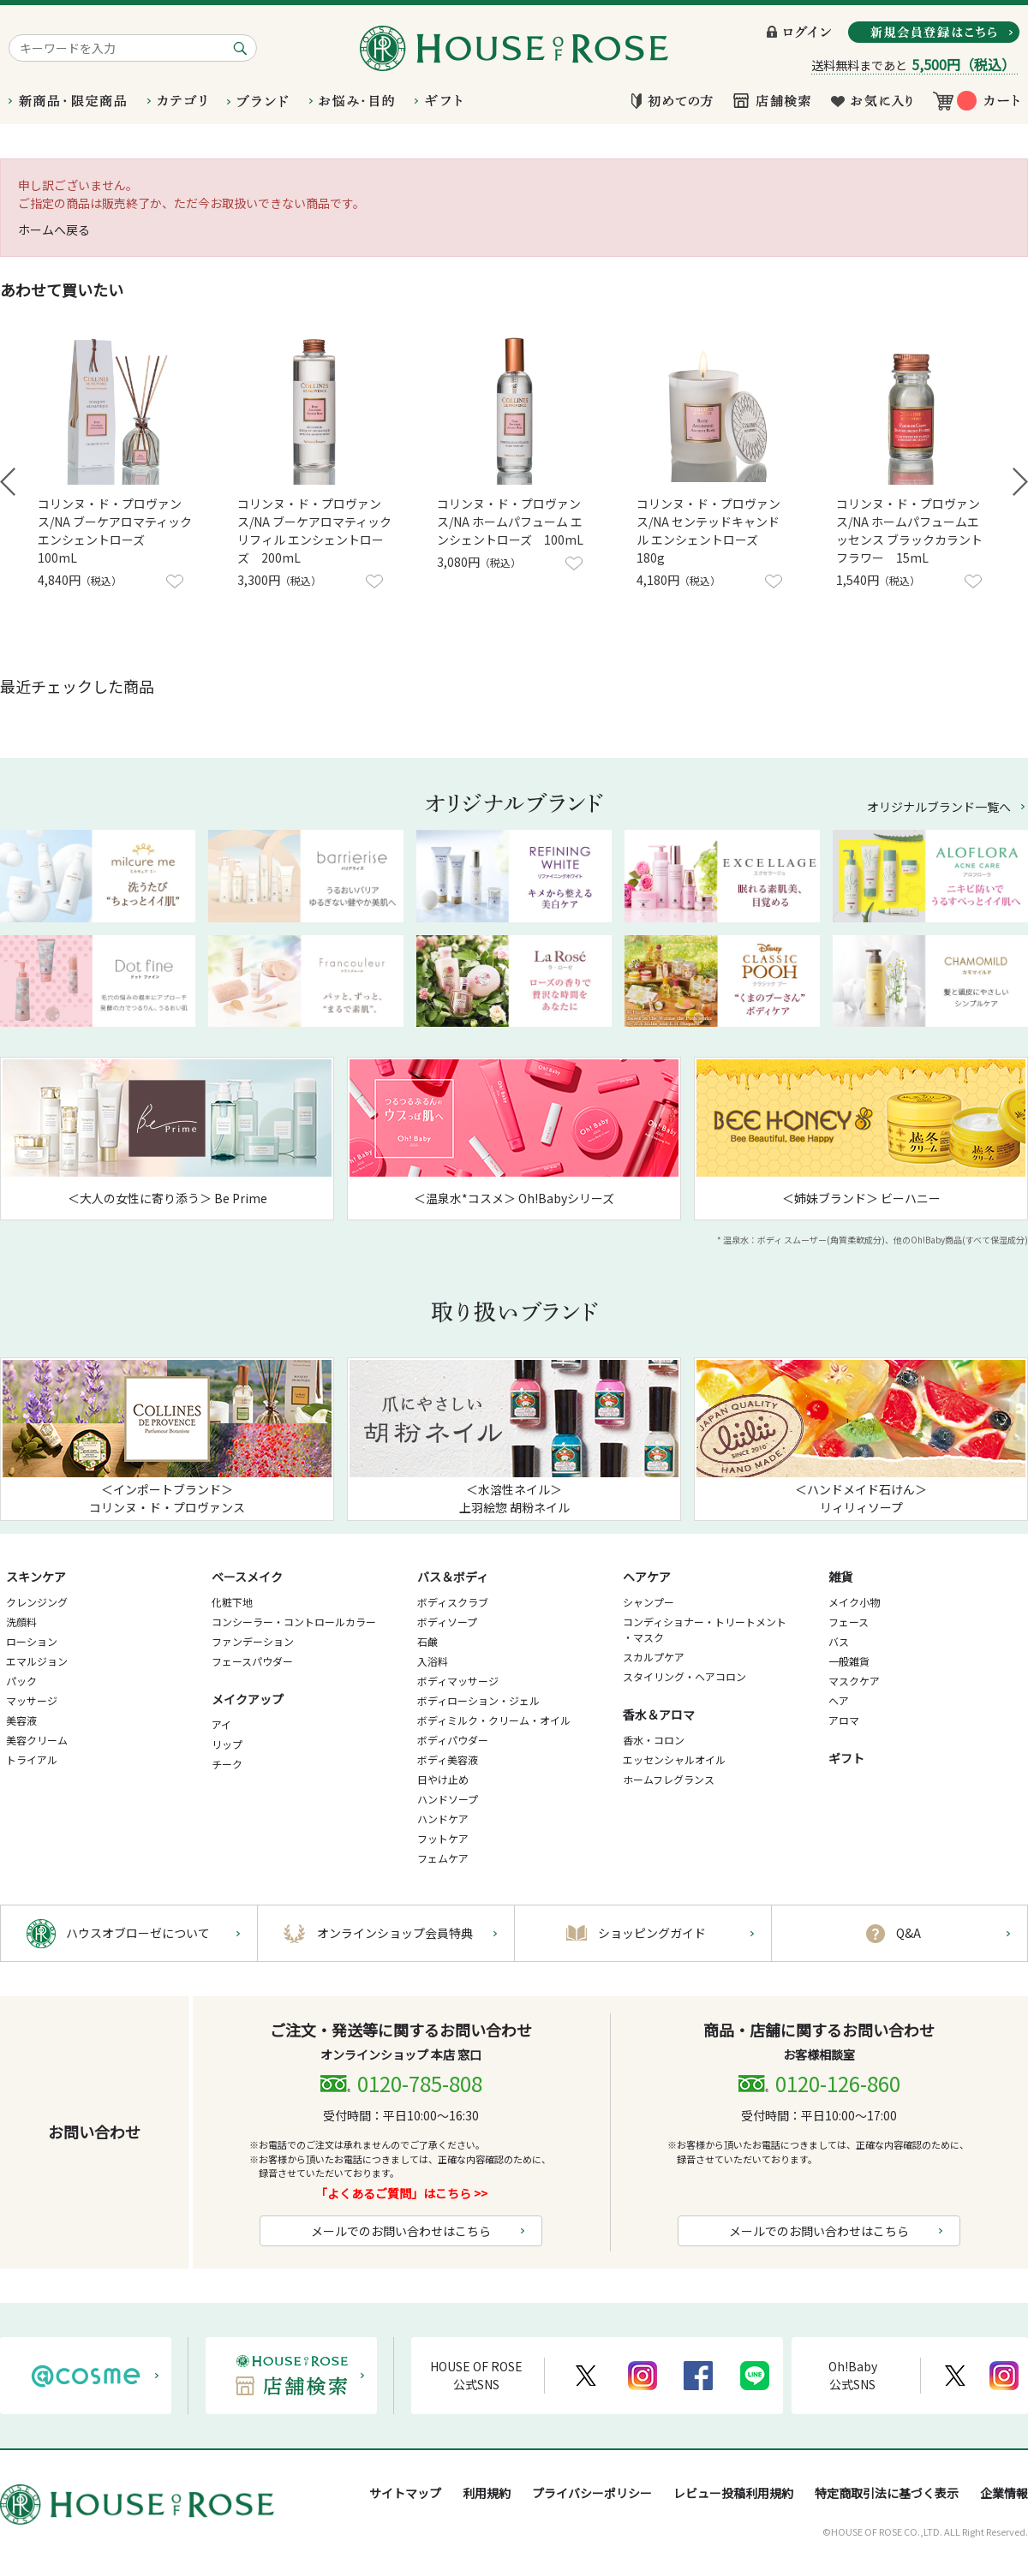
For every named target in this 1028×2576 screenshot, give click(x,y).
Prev (7, 482)
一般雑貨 (849, 1661)
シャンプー (648, 1602)
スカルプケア (653, 1656)
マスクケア (854, 1680)
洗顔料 (21, 1621)
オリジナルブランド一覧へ (939, 807)
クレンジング (37, 1602)
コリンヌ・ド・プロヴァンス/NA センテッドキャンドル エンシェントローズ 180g (708, 530)
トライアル (31, 1759)
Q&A (908, 1932)
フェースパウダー (252, 1661)
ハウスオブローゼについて (138, 1932)
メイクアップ (248, 1699)
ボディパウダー (452, 1739)
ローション (31, 1641)
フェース (848, 1621)
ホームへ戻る (54, 229)
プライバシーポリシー (592, 2492)
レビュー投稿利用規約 (733, 2492)
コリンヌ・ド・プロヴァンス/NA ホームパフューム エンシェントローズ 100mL (510, 521)
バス (838, 1641)
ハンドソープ (447, 1799)
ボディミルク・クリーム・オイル (494, 1720)
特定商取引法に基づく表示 (887, 2492)
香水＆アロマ (659, 1714)
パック (21, 1680)
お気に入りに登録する (174, 581)
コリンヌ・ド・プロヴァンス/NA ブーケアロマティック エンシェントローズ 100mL (115, 530)
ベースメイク (247, 1576)
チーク (227, 1763)
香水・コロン (653, 1739)
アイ (221, 1724)
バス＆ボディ (452, 1576)
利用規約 (487, 2492)
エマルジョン (37, 1661)
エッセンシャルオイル (674, 1759)
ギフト (846, 1758)
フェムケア (443, 1858)
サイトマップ (405, 2492)
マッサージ (31, 1700)
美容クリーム (37, 1739)
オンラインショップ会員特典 (395, 1932)
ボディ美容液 (447, 1759)
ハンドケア (443, 1818)
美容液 (21, 1720)
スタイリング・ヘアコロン (684, 1676)
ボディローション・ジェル (478, 1700)
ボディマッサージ (458, 1680)
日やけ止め (443, 1779)
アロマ (843, 1720)
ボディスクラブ (452, 1602)
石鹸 (427, 1641)
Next (1020, 482)
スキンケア (36, 1576)
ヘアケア (647, 1576)
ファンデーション (253, 1641)
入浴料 (432, 1661)
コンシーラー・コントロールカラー (294, 1621)
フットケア (443, 1838)
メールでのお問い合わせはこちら (401, 2230)
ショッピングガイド (652, 1932)
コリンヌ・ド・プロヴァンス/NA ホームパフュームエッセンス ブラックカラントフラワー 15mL (909, 530)
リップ (227, 1744)
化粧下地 (232, 1602)
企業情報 (1004, 2492)
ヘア (838, 1700)
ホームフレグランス (668, 1779)
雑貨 (840, 1576)
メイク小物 (854, 1602)
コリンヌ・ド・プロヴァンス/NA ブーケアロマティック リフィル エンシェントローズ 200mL (314, 530)
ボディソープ (447, 1621)
